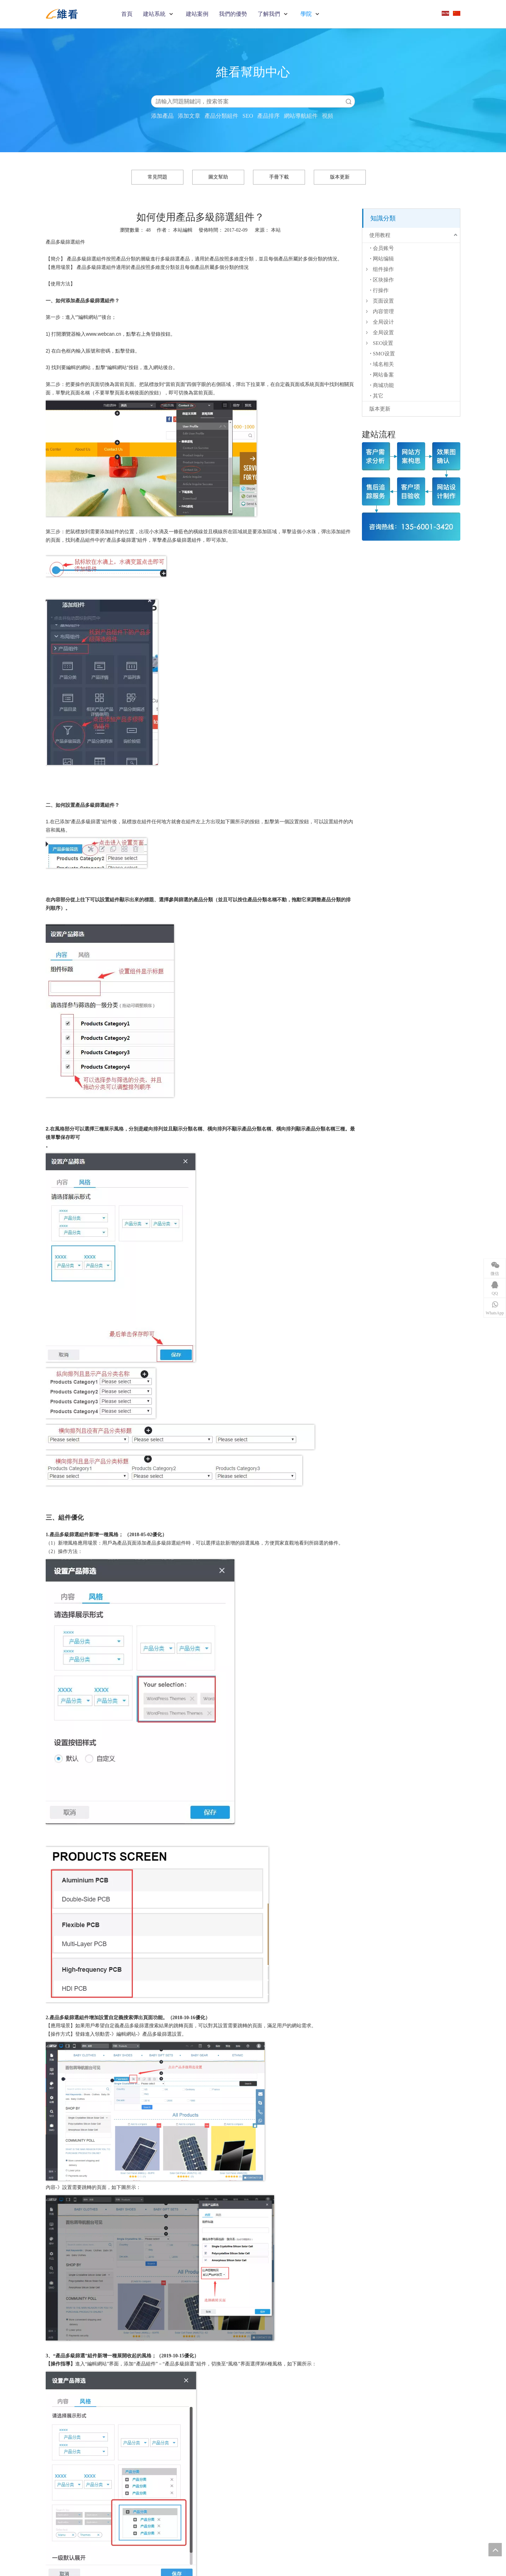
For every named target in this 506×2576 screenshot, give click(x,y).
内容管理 (383, 311)
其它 (378, 396)
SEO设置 (383, 343)
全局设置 (383, 332)
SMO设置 (384, 353)
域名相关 (383, 364)
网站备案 (383, 375)
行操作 (381, 290)
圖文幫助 (218, 177)
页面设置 (383, 301)
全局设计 (383, 322)
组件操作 (383, 269)
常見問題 (157, 177)
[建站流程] (411, 491)
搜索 (349, 101)
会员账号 (383, 248)
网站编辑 (383, 259)
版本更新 (340, 177)
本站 (276, 230)
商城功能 (383, 385)
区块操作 (383, 280)
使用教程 (379, 235)
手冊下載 (279, 177)
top (495, 2549)
